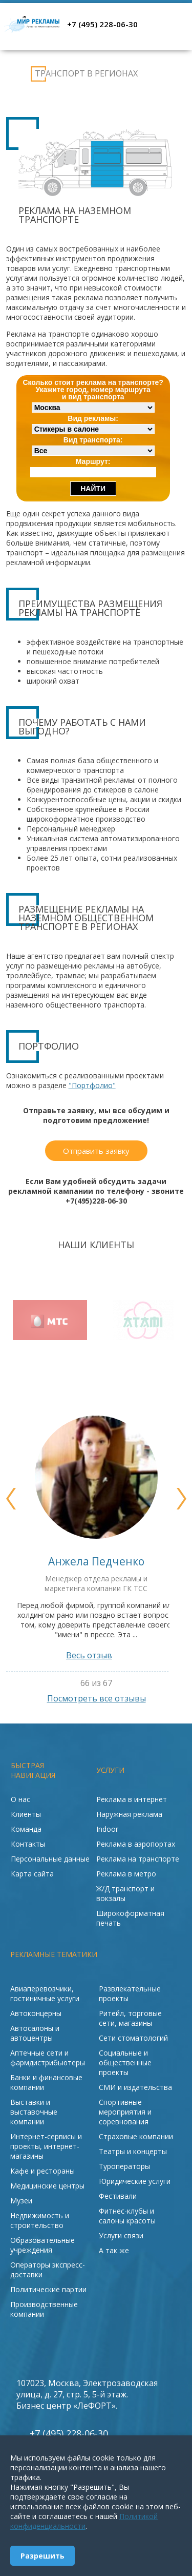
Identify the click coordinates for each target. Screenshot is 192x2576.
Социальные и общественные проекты (125, 2062)
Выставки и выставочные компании (33, 2111)
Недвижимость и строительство (39, 2220)
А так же (114, 2250)
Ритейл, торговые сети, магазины (130, 2018)
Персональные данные (50, 1859)
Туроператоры (124, 2166)
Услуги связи (121, 2235)
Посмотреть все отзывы (96, 1698)
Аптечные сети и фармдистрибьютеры (47, 2057)
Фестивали (118, 2196)
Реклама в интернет (131, 1799)
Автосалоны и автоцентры (34, 2033)
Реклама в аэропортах (135, 1844)
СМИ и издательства (135, 2087)
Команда (26, 1829)
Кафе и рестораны (42, 2171)
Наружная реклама (129, 1814)
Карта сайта (32, 1873)
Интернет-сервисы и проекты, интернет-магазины (46, 2146)
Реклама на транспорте (16, 74)
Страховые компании (136, 2136)
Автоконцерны (35, 2013)
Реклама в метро (126, 1873)
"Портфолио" (92, 1085)
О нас (20, 1799)
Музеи (21, 2200)
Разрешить (42, 2556)
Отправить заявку (96, 1151)
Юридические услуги (134, 2181)
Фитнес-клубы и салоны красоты (127, 2215)
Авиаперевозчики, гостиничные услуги (44, 1993)
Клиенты (26, 1814)
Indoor (107, 1829)
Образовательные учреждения (42, 2245)
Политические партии (48, 2289)
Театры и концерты (133, 2151)
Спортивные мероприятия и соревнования (125, 2111)
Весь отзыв (96, 1655)
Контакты (28, 1844)
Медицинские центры (47, 2186)
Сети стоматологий (133, 2038)
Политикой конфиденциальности (84, 2521)
